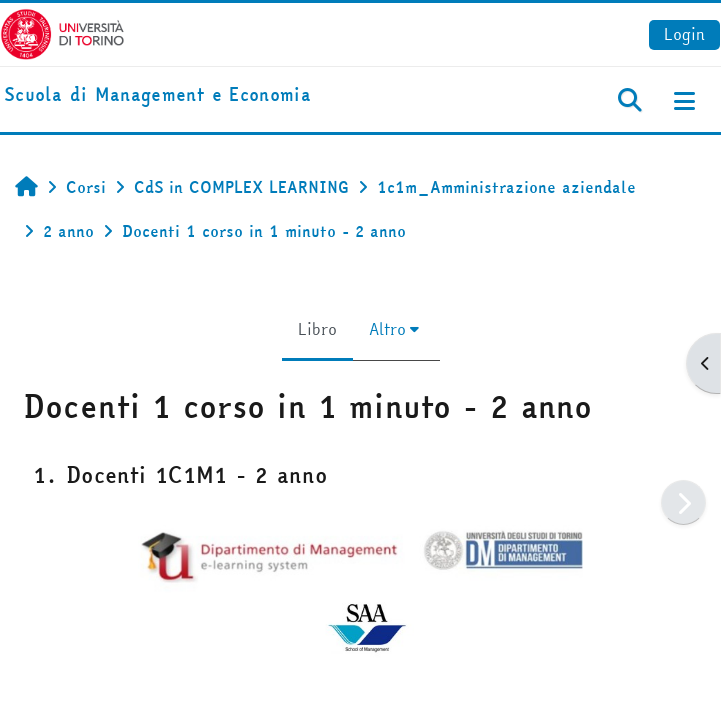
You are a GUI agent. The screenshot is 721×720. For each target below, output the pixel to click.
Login (684, 34)
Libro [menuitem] (317, 329)
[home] (157, 95)
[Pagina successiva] (683, 502)
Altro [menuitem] (387, 329)
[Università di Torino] (62, 32)
